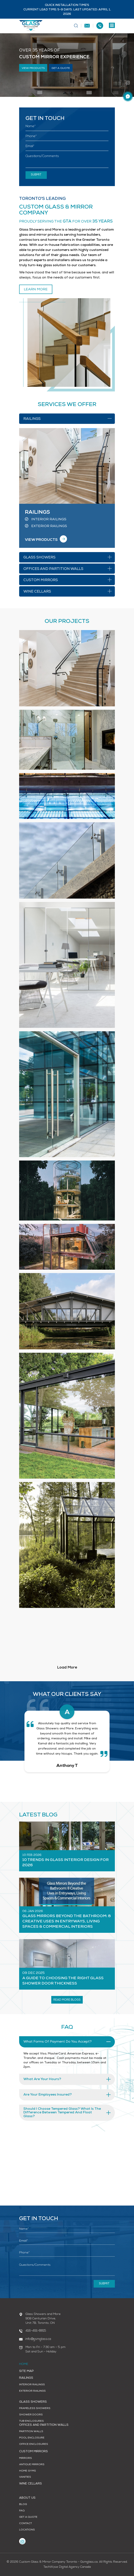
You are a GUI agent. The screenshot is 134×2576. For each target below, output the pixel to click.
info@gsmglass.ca (38, 2339)
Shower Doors (31, 2415)
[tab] (67, 418)
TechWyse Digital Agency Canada (67, 2567)
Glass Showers (33, 2402)
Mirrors (25, 2458)
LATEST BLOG (38, 1815)
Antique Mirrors (31, 2464)
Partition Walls (31, 2431)
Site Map (26, 2371)
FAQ (67, 2027)
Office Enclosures (33, 2444)
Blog (23, 2504)
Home (23, 2364)
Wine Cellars (30, 2483)
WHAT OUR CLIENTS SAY (67, 1695)
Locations (27, 2530)
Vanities (25, 2477)
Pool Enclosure (31, 2438)
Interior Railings (48, 519)
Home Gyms (27, 2471)
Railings (37, 512)
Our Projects (67, 622)
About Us (27, 2498)
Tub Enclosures (31, 2421)
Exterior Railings (49, 526)
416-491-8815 (36, 2330)
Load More (67, 1668)
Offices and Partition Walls (43, 2425)
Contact (25, 2523)
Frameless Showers (34, 2408)
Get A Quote (28, 2517)
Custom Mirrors (33, 2451)
